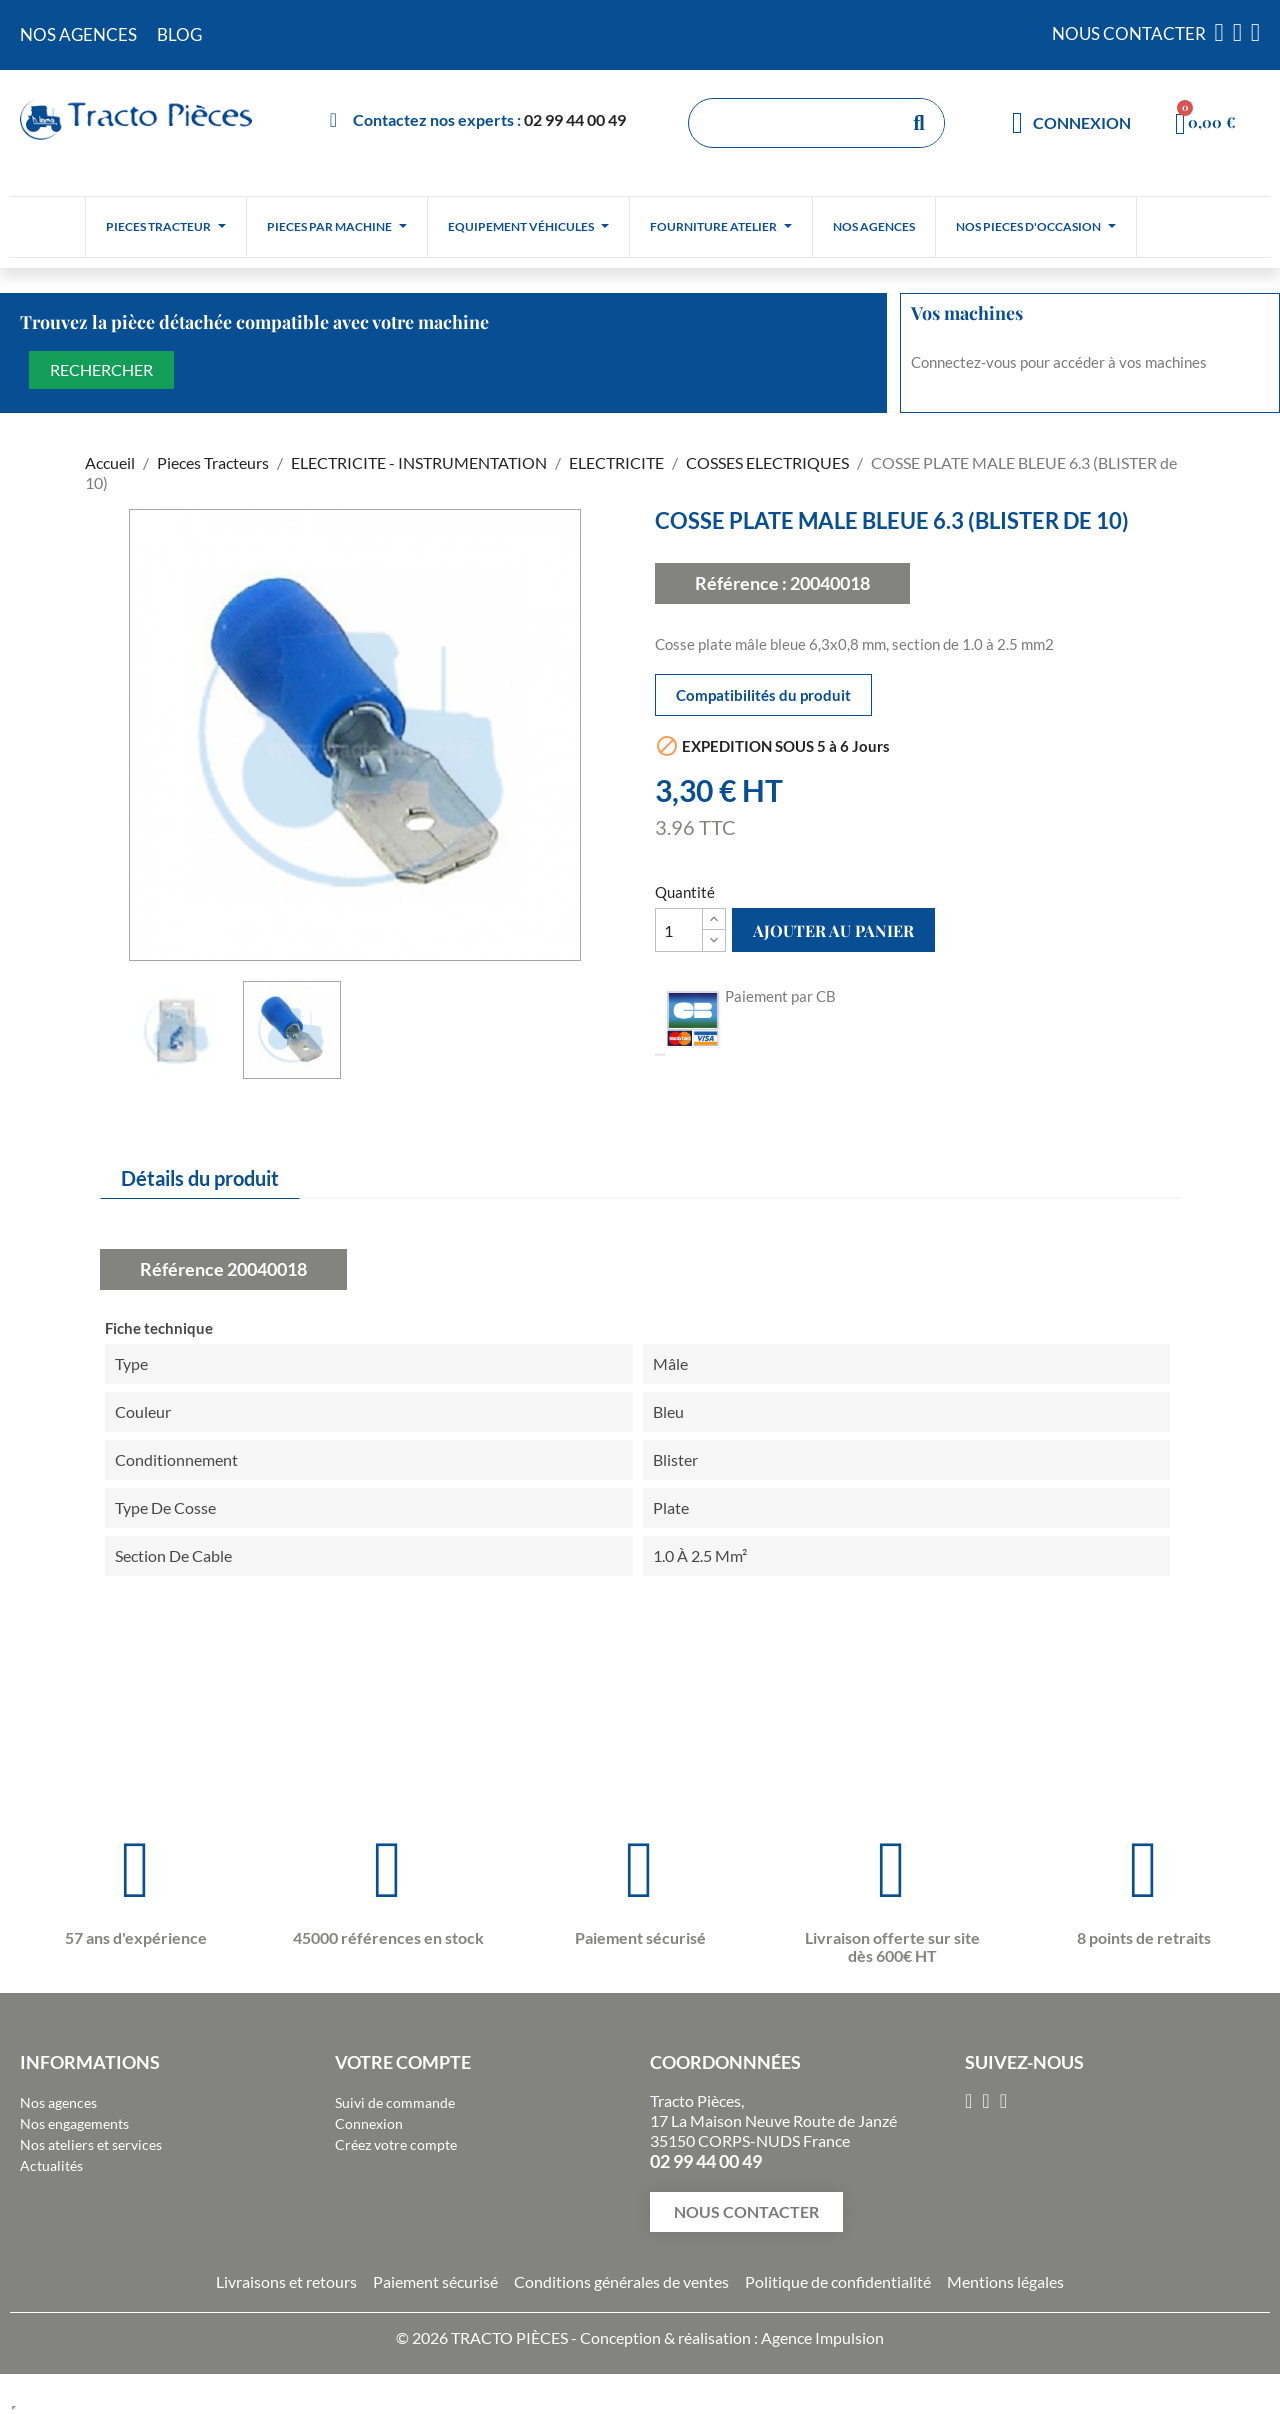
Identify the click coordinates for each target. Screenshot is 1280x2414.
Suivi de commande (395, 2102)
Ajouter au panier (833, 930)
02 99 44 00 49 (575, 119)
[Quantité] (679, 930)
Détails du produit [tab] (200, 1178)
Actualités (51, 2165)
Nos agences (58, 2102)
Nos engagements (74, 2123)
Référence (182, 1269)
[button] (746, 2212)
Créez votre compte (396, 2144)
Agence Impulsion (822, 2337)
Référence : (741, 583)
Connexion (369, 2123)
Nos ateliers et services (91, 2144)
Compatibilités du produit (763, 695)
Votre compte (403, 2062)
